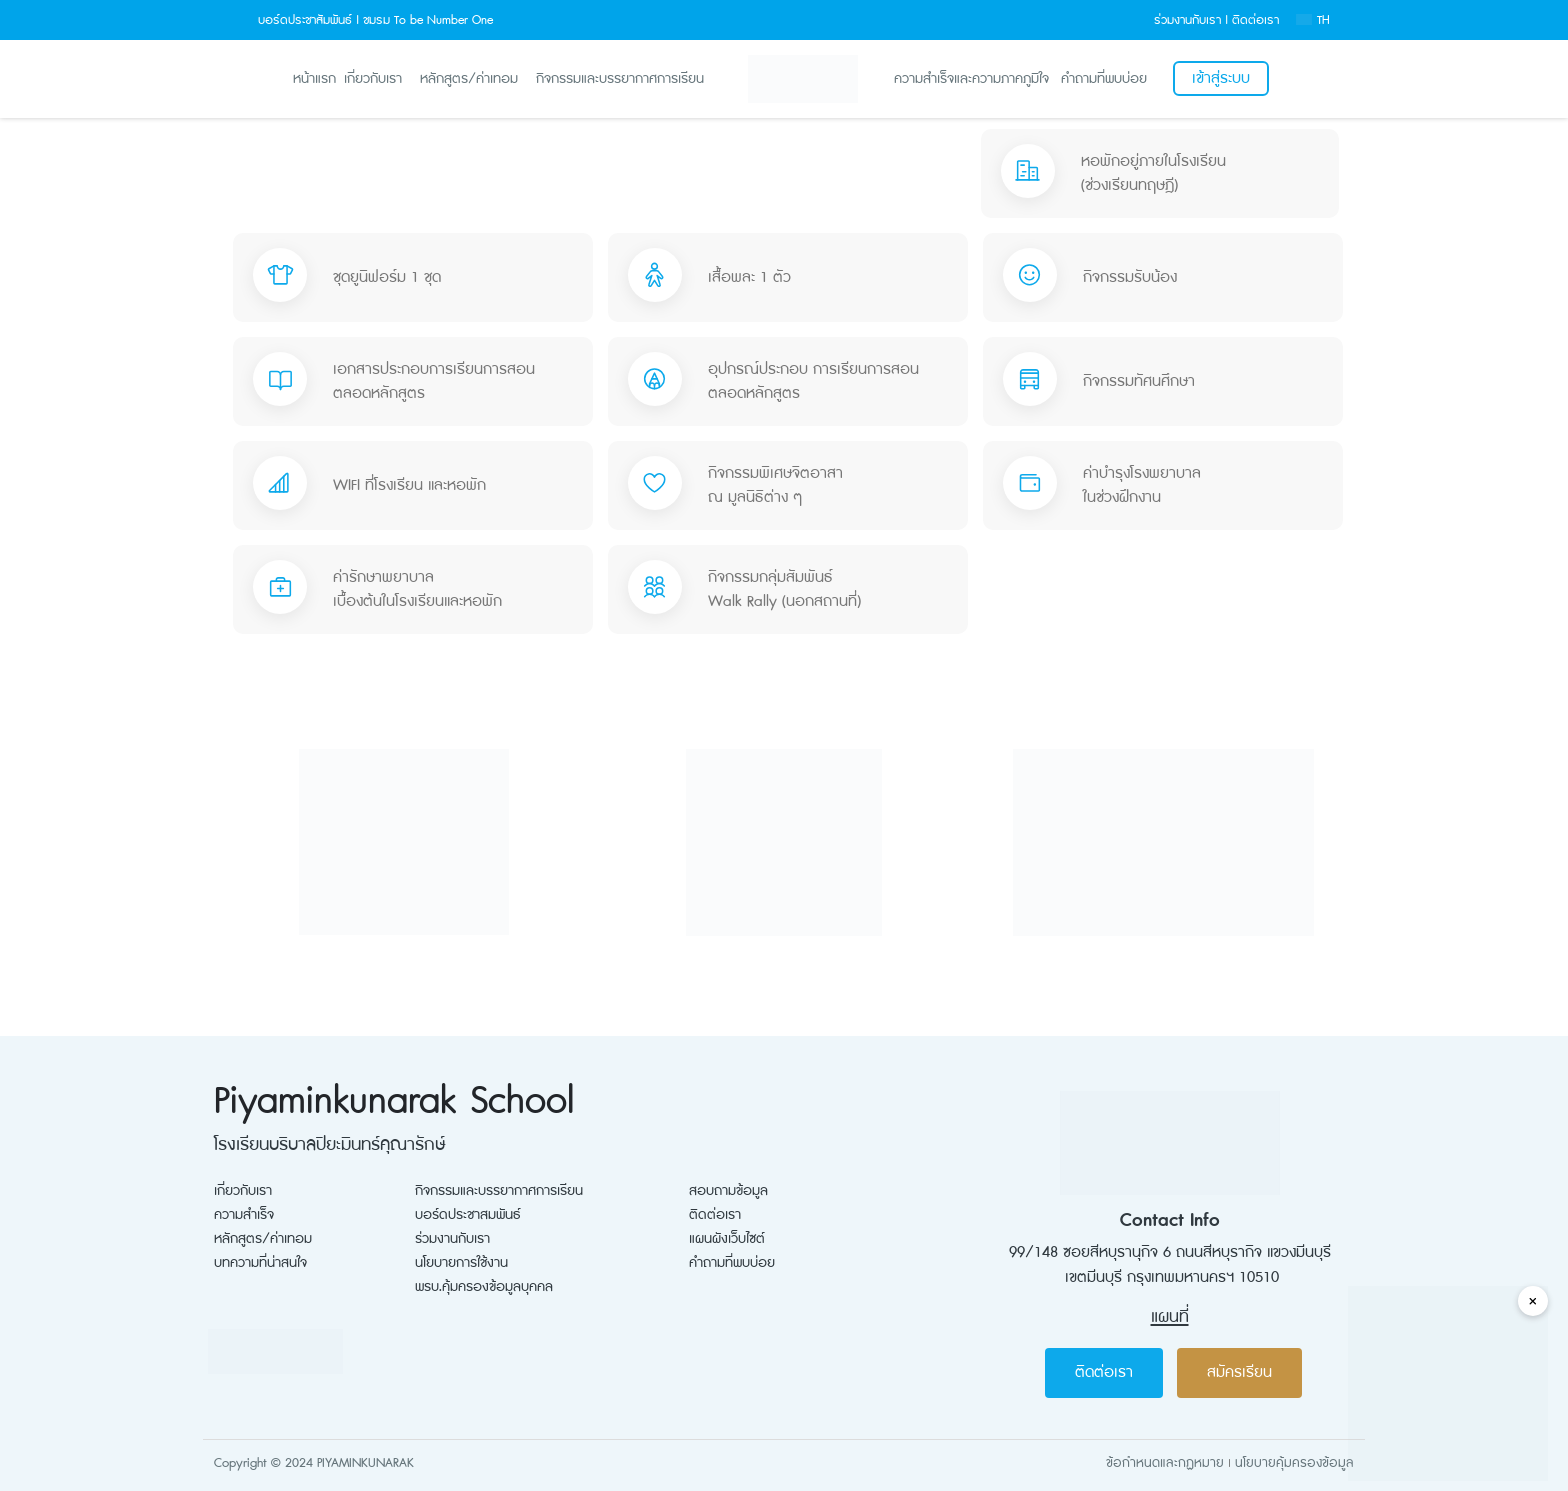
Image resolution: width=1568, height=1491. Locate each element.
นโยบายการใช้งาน (461, 1263)
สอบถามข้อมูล (728, 1191)
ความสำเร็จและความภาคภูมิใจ (971, 79)
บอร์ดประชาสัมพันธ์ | (308, 20)
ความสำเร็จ (244, 1215)
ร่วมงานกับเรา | (1191, 20)
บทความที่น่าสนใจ (260, 1263)
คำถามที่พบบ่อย (1104, 79)
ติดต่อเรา (1255, 20)
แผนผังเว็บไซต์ (727, 1239)
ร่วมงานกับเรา (452, 1239)
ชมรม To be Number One (428, 20)
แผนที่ (1170, 1317)
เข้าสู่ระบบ (1221, 78)
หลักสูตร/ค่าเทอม (469, 78)
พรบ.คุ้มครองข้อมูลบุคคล (484, 1287)
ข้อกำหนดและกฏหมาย (1165, 1462)
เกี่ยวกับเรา (373, 78)
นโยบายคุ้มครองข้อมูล (1294, 1462)
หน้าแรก (314, 78)
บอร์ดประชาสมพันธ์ (468, 1215)
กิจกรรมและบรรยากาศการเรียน (620, 78)
